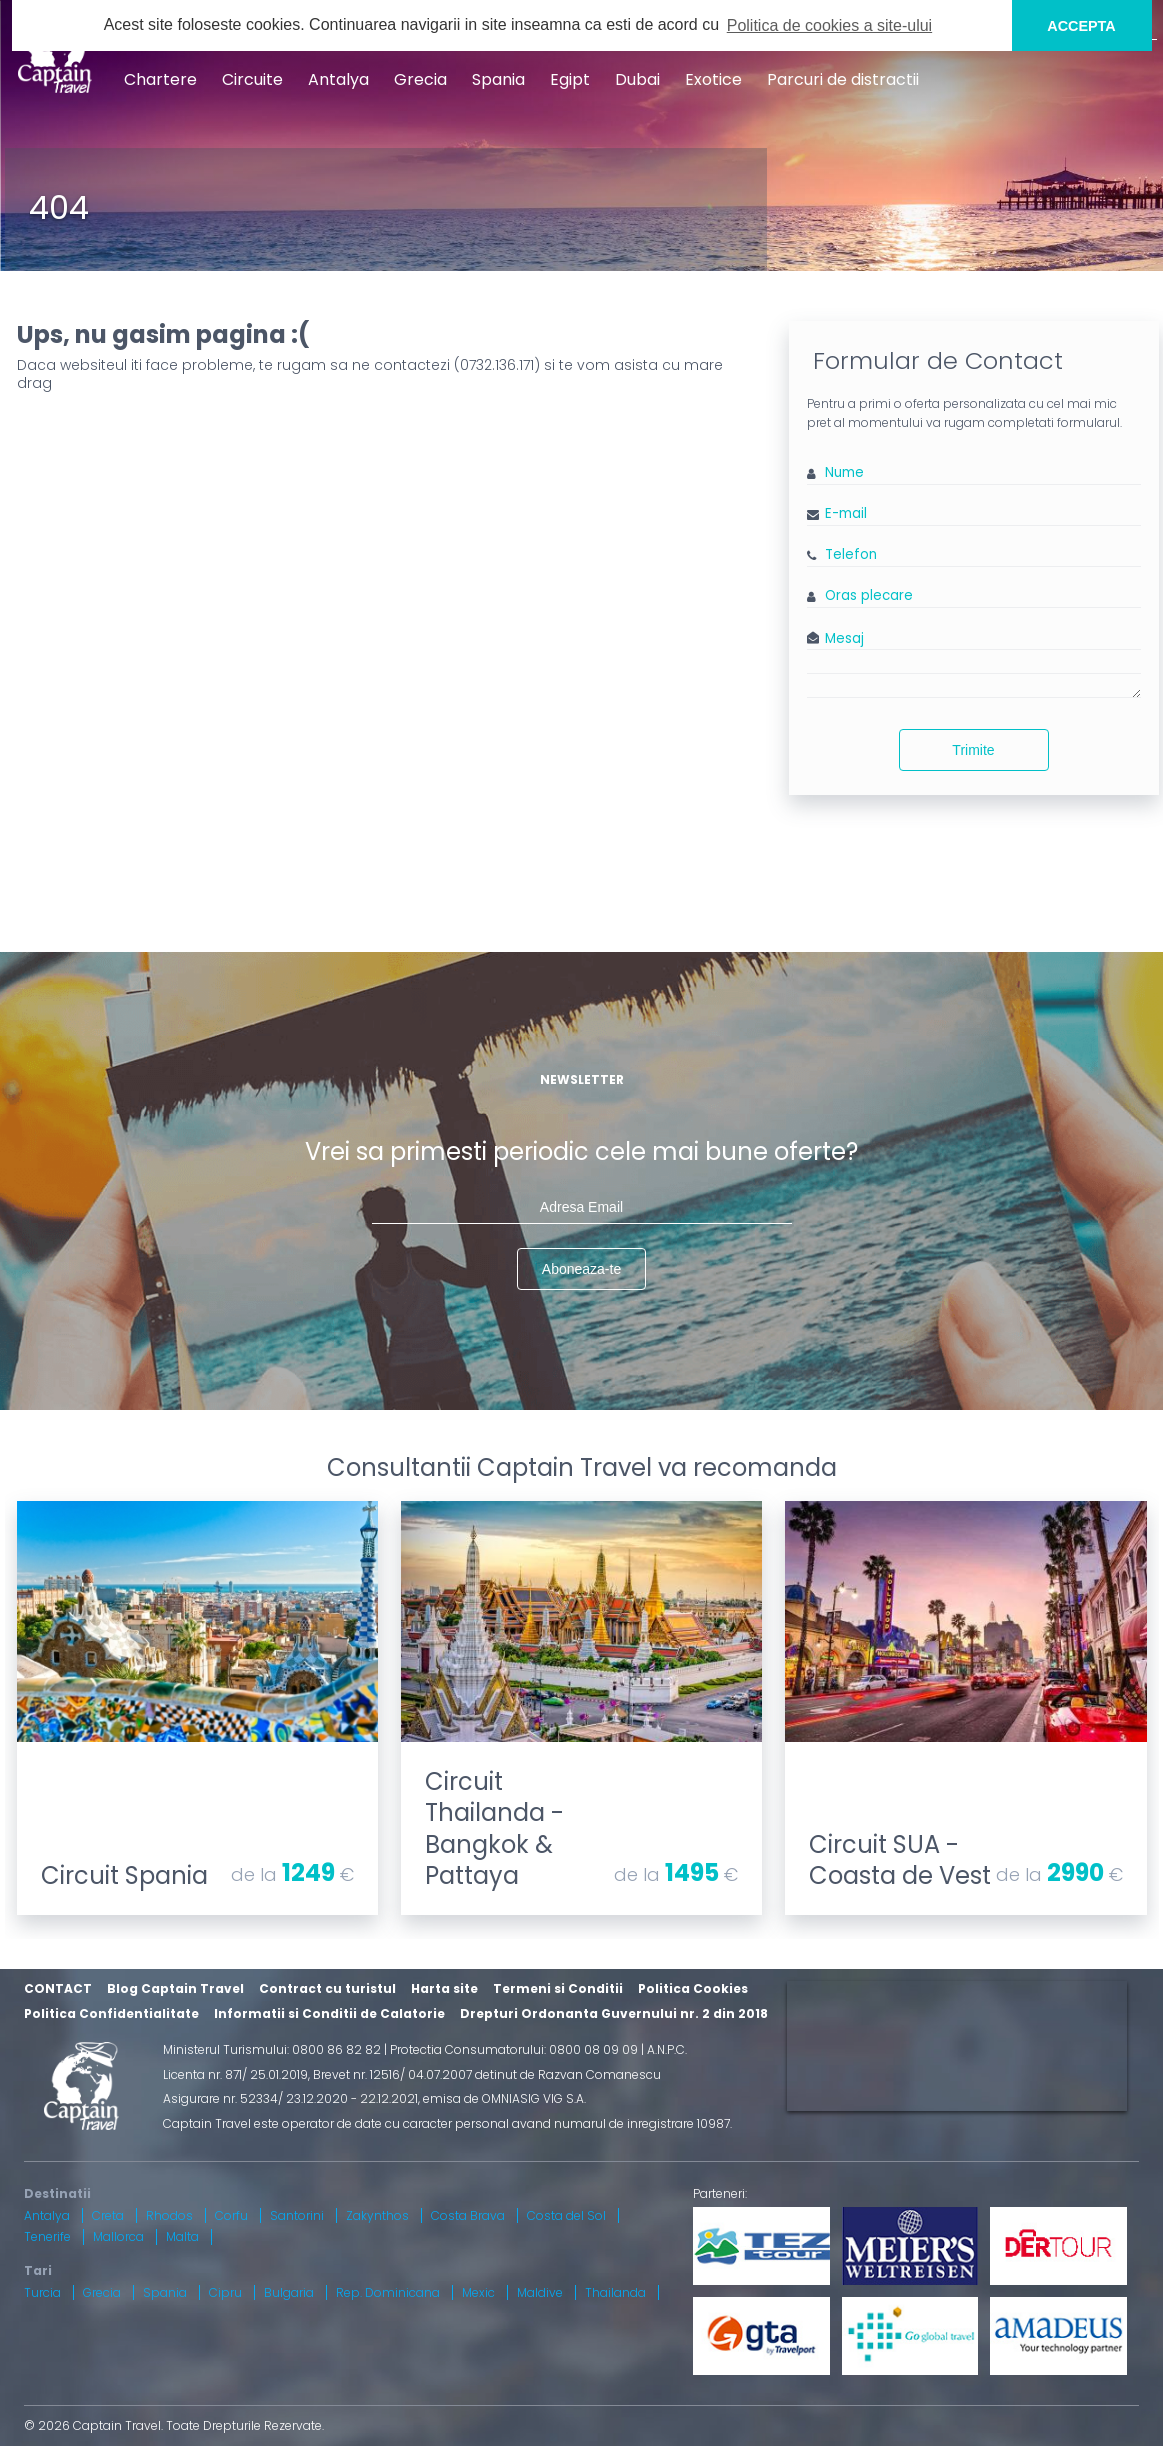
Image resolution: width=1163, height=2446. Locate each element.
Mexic (478, 2292)
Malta (182, 2236)
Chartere (160, 79)
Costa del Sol (566, 2215)
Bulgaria (289, 2292)
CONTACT (58, 1988)
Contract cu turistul (327, 1988)
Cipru (225, 2292)
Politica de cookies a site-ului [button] (829, 25)
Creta (108, 2215)
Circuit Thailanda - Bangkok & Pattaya (494, 1828)
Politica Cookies (693, 1988)
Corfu (231, 2215)
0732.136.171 (497, 365)
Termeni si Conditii (558, 1988)
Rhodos (169, 2215)
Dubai (637, 79)
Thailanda (615, 2292)
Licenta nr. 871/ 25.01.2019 (235, 2074)
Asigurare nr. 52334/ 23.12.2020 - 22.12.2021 (290, 2098)
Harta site (444, 1988)
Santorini (297, 2215)
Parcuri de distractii (843, 79)
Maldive (540, 2292)
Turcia (42, 2292)
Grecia (420, 79)
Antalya (338, 79)
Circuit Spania (124, 1875)
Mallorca (118, 2236)
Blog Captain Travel (175, 1988)
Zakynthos (377, 2215)
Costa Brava (468, 2215)
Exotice (713, 79)
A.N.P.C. (667, 2049)
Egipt (570, 79)
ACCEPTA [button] (1081, 26)
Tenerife (47, 2236)
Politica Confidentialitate (111, 2013)
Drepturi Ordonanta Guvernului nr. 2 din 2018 (614, 2013)
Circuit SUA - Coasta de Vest (900, 1860)
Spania (498, 79)
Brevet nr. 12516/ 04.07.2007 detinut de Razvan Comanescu (487, 2074)
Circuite (252, 79)
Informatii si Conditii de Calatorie (329, 2013)
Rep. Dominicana (388, 2292)
